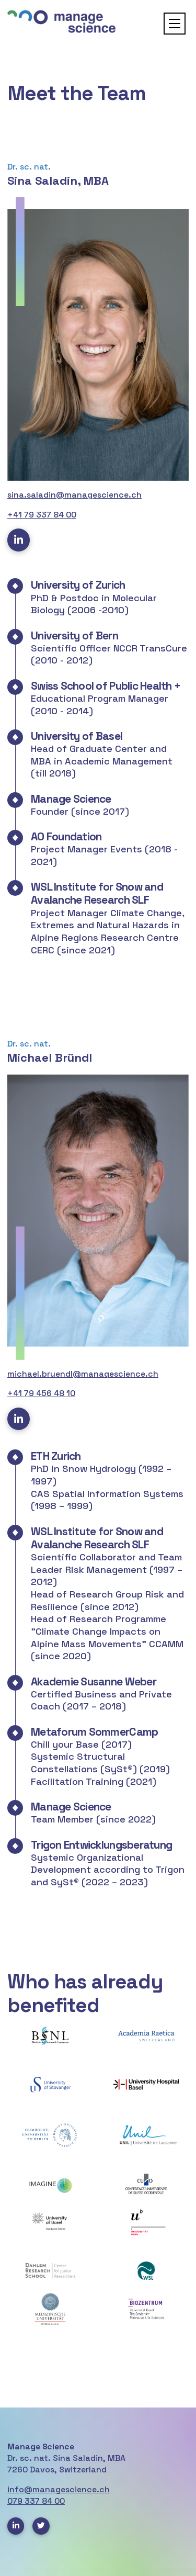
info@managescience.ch (58, 2489)
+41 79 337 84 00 (41, 515)
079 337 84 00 (36, 2501)
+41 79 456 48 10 (41, 1393)
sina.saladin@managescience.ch (74, 495)
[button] (175, 24)
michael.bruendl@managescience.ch (82, 1374)
